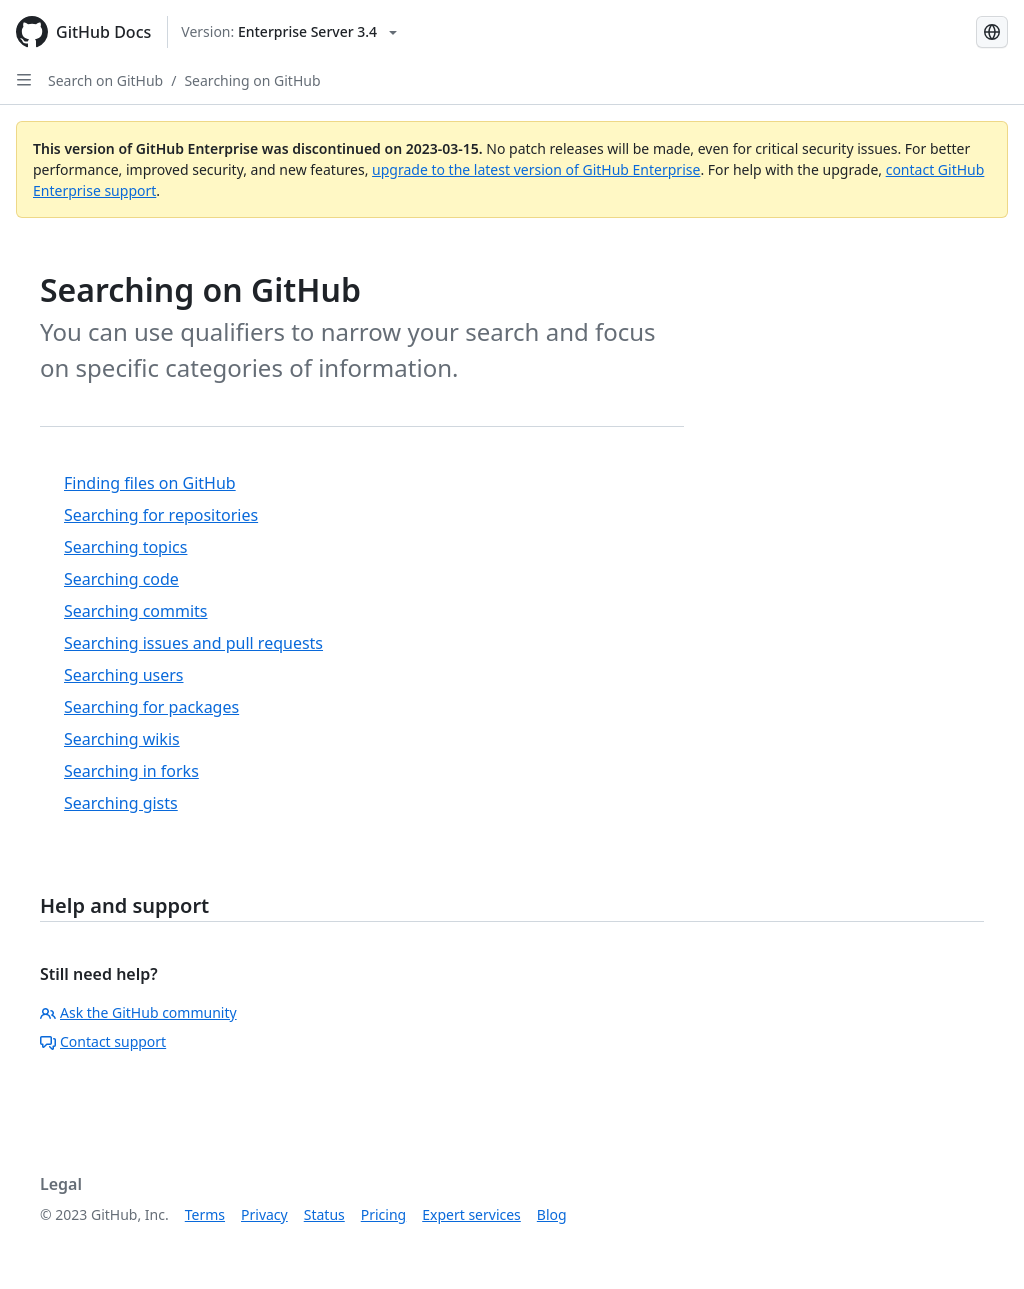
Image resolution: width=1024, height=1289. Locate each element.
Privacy (264, 1214)
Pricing (383, 1214)
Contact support (103, 1041)
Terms (205, 1214)
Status (324, 1214)
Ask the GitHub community (138, 1012)
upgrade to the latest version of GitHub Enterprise (536, 169)
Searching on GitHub (252, 80)
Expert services (471, 1214)
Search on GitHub (105, 80)
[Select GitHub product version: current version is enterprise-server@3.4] (289, 32)
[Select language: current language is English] (992, 32)
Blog (552, 1214)
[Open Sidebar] (24, 80)
